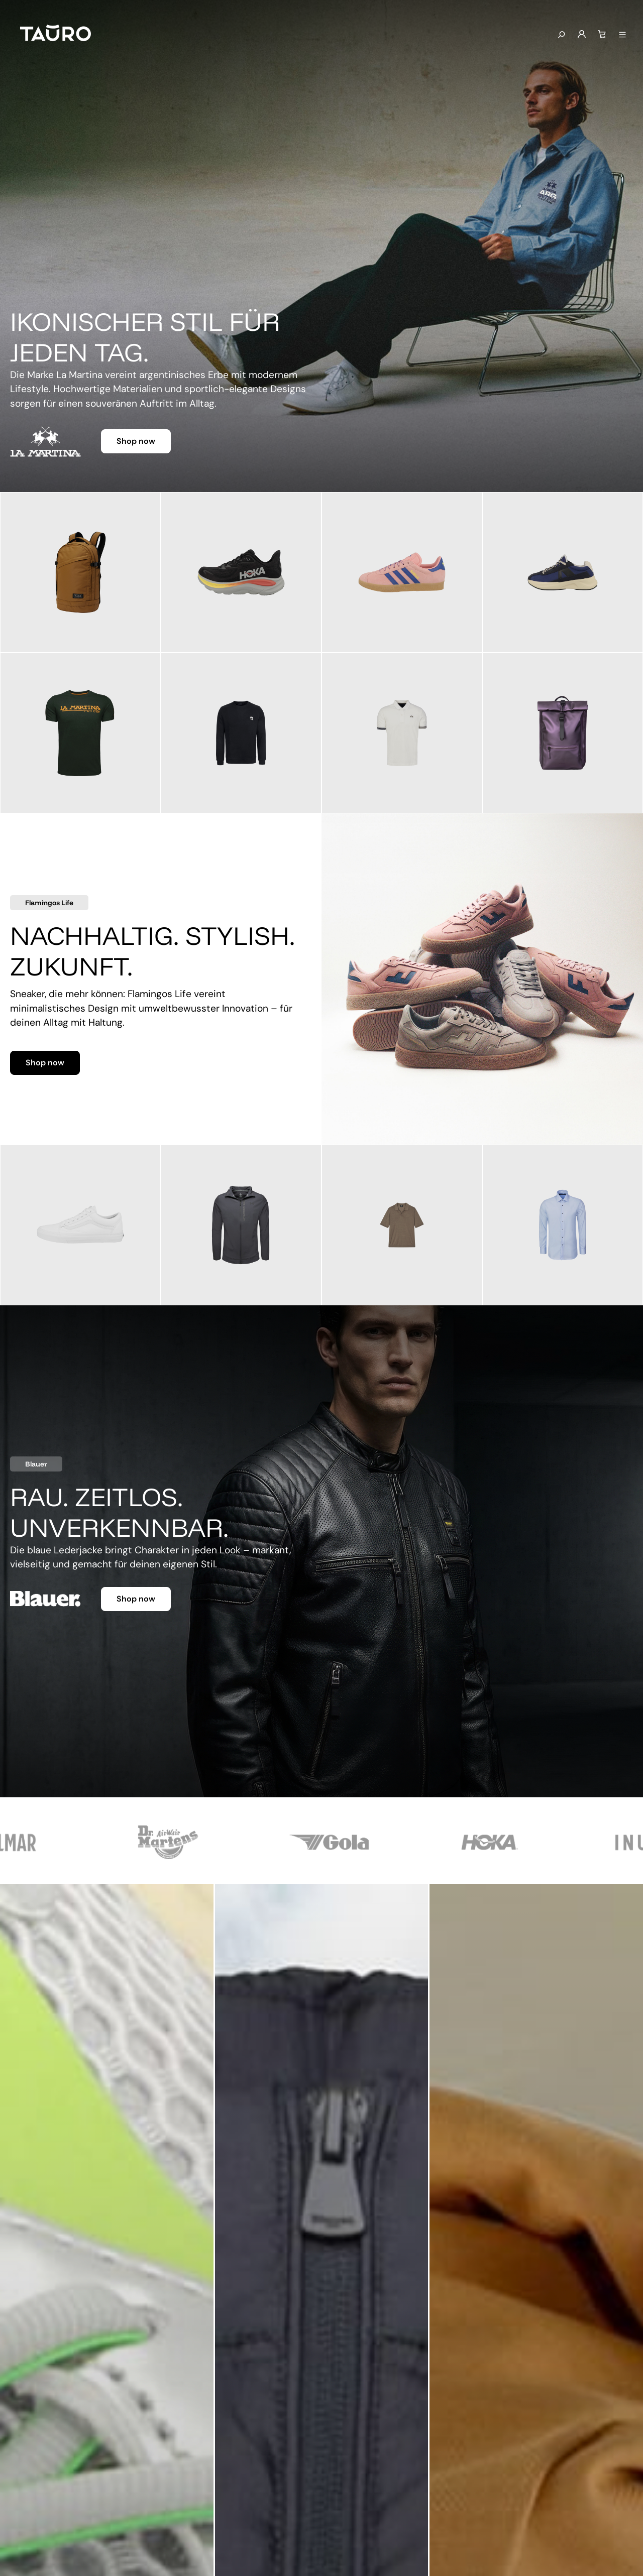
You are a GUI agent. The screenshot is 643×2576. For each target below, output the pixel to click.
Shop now (136, 441)
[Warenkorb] (602, 34)
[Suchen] (561, 35)
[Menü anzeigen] (622, 35)
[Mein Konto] (582, 34)
